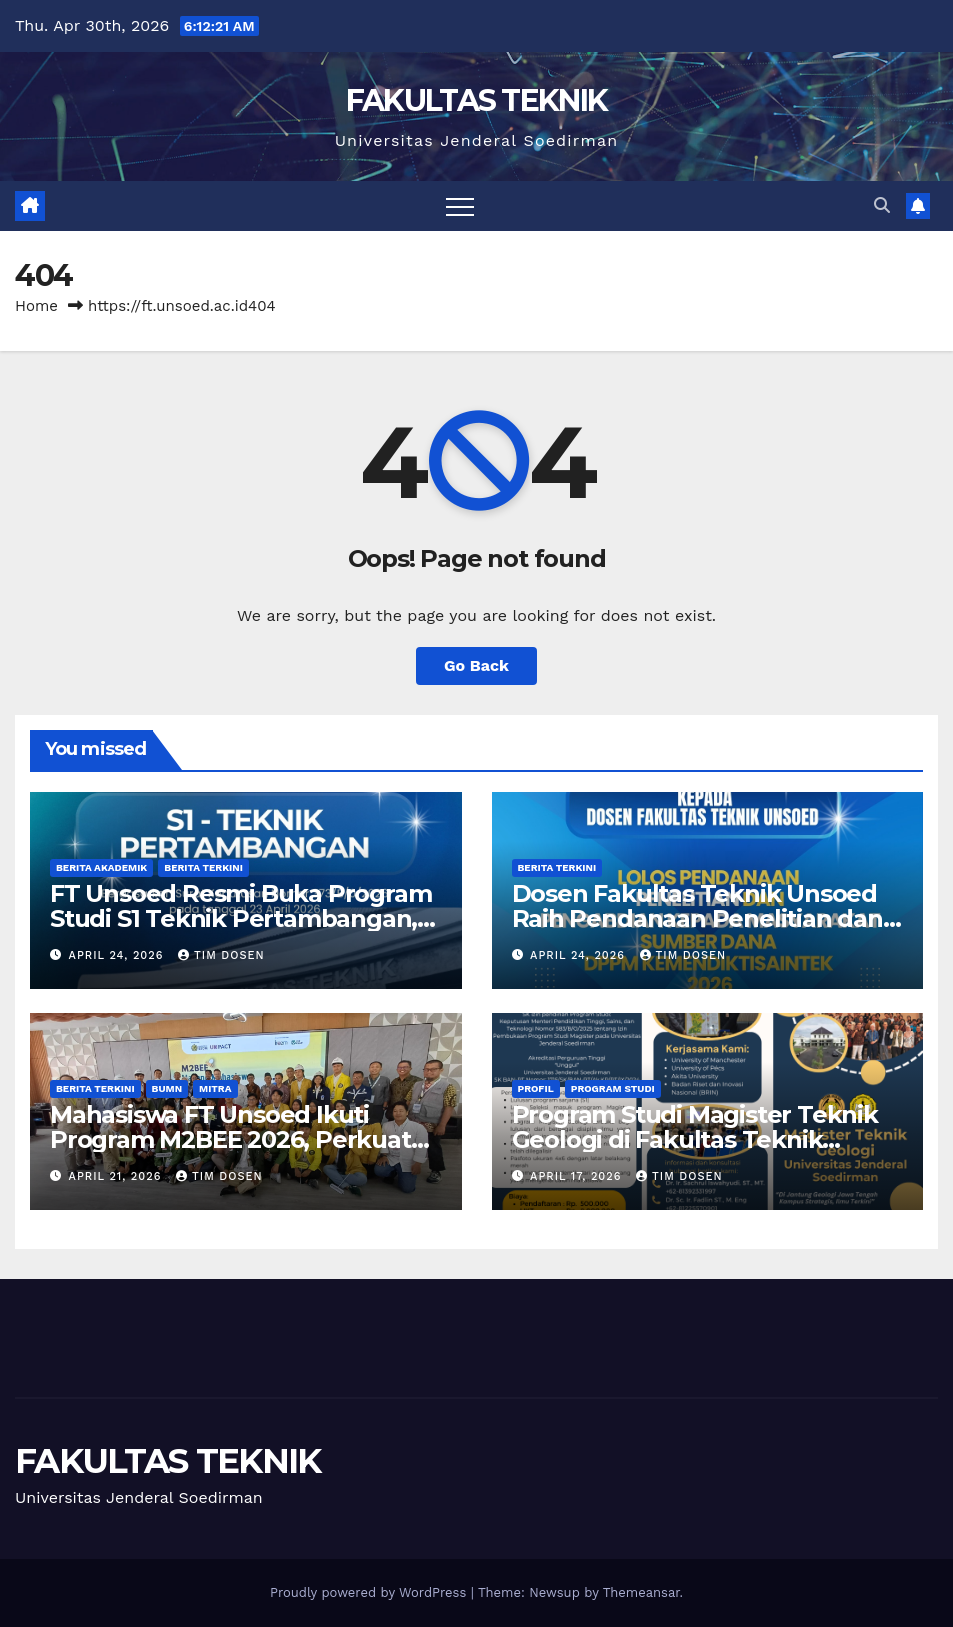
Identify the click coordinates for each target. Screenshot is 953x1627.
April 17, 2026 (578, 1176)
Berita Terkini (203, 867)
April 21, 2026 (117, 1176)
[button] (882, 205)
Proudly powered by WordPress (370, 1592)
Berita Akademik (101, 867)
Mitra (215, 1088)
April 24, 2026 (118, 955)
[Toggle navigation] (460, 206)
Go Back (476, 665)
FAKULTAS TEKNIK (477, 100)
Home (36, 306)
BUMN (167, 1088)
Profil (536, 1088)
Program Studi (613, 1088)
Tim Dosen (221, 955)
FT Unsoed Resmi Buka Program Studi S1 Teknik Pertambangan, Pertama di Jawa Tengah (240, 918)
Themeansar (641, 1592)
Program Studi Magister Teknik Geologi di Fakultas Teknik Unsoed (695, 1139)
